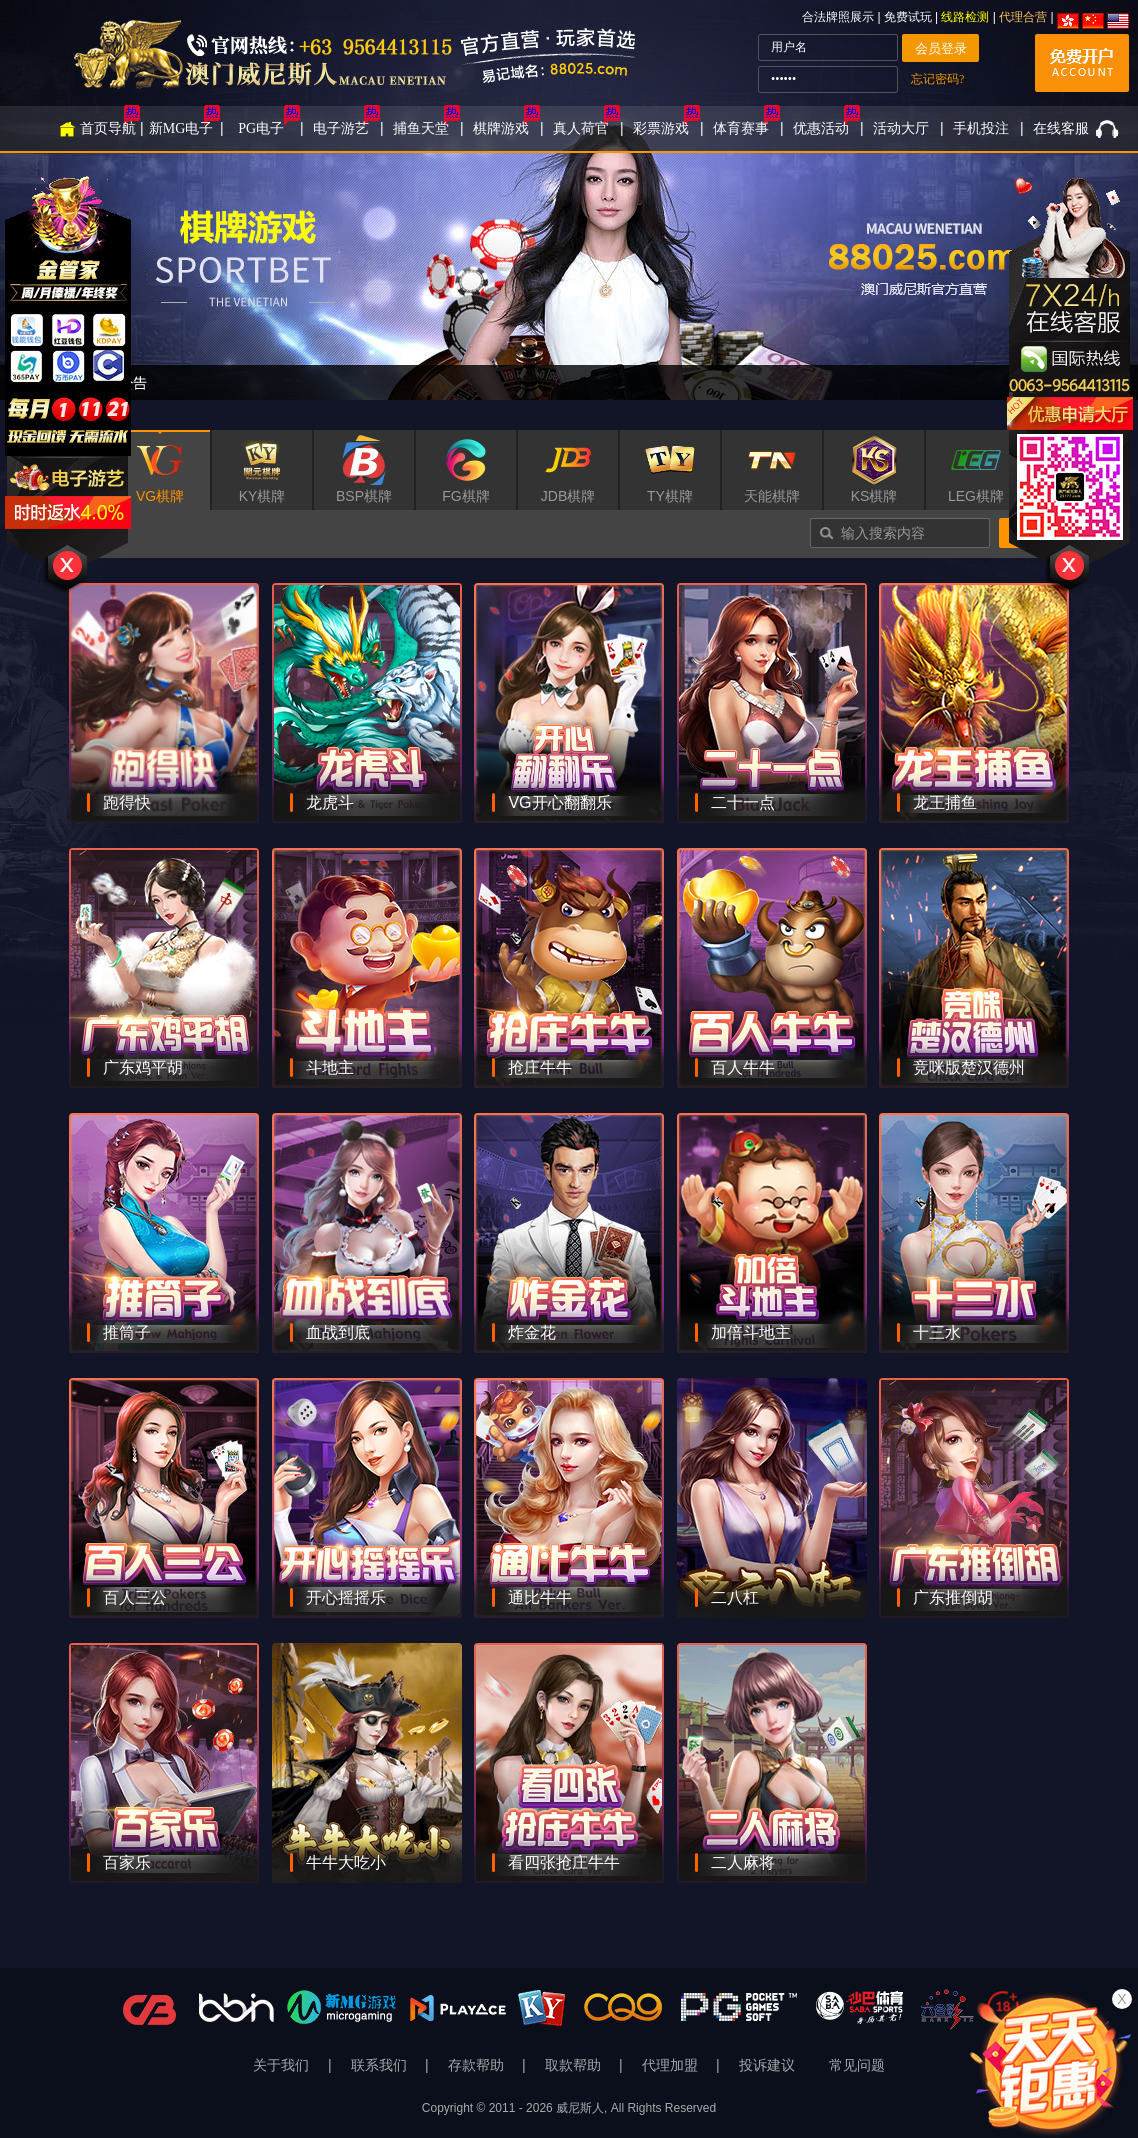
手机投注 (981, 128)
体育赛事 (741, 128)
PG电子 (261, 128)
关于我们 (283, 2065)
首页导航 (108, 128)
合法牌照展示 (838, 17)
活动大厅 (901, 128)
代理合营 (1023, 17)
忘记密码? (937, 79)
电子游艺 (341, 128)
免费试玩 (909, 17)
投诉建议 (767, 2065)
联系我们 (381, 2065)
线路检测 (965, 17)
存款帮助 (478, 2065)
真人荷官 (581, 128)
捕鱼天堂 (421, 128)
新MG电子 (181, 128)
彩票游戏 (661, 128)
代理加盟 (672, 2065)
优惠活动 (821, 128)
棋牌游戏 (501, 128)
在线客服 (1061, 128)
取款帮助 (575, 2065)
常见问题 (857, 2065)
